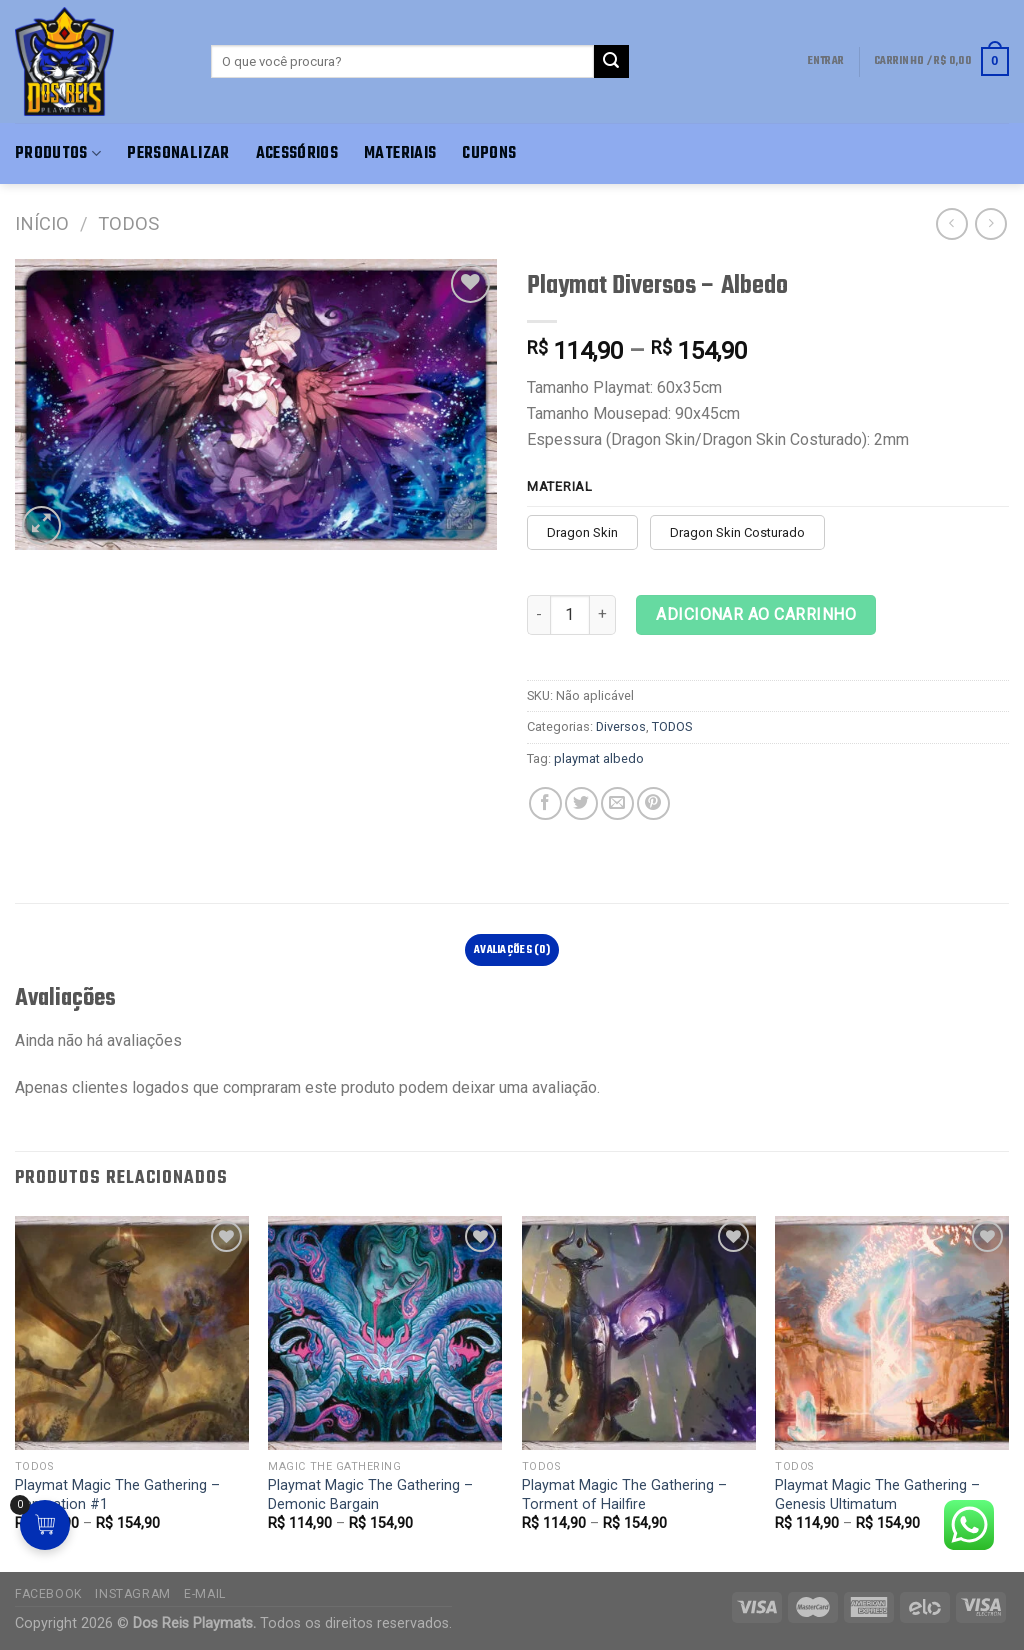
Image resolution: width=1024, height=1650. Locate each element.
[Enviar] (611, 62)
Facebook (48, 1594)
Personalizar (178, 153)
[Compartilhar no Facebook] (545, 803)
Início (42, 223)
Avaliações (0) (512, 950)
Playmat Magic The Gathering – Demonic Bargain (370, 1495)
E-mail (205, 1594)
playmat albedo (599, 758)
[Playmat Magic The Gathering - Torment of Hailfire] (639, 1333)
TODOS (128, 223)
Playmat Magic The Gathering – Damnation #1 (117, 1495)
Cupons (489, 153)
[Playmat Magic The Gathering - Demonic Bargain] (385, 1333)
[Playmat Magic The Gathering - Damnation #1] (132, 1333)
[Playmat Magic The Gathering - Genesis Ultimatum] (892, 1333)
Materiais (400, 153)
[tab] (512, 950)
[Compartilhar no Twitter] (581, 803)
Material (560, 487)
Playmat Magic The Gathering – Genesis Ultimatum (877, 1495)
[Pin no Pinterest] (653, 803)
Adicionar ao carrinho (756, 614)
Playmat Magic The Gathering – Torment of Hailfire (624, 1495)
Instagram (133, 1594)
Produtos (58, 153)
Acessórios (297, 153)
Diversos (621, 726)
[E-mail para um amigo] (617, 803)
